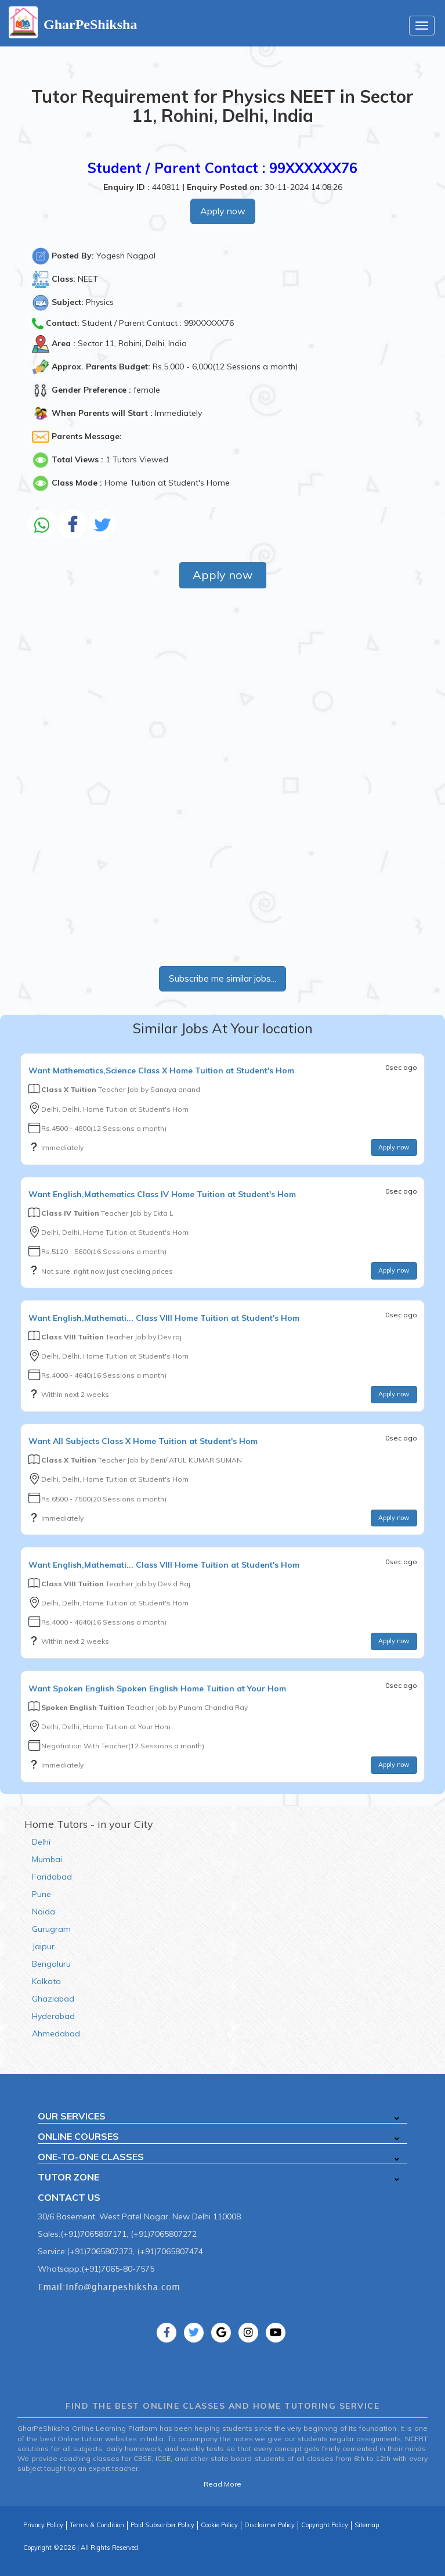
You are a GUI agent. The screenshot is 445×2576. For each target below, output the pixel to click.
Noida (43, 1911)
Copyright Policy (324, 2525)
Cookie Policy (219, 2525)
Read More (222, 2484)
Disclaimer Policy (269, 2525)
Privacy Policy (43, 2525)
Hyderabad (53, 2016)
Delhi (41, 1842)
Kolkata (46, 1981)
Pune (41, 1894)
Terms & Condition (97, 2525)
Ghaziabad (53, 1998)
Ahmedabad (56, 2033)
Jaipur (43, 1946)
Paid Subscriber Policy (162, 2525)
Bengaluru (51, 1964)
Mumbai (47, 1859)
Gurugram (51, 1929)
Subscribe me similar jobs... (222, 978)
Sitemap (366, 2525)
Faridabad (52, 1876)
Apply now (222, 211)
